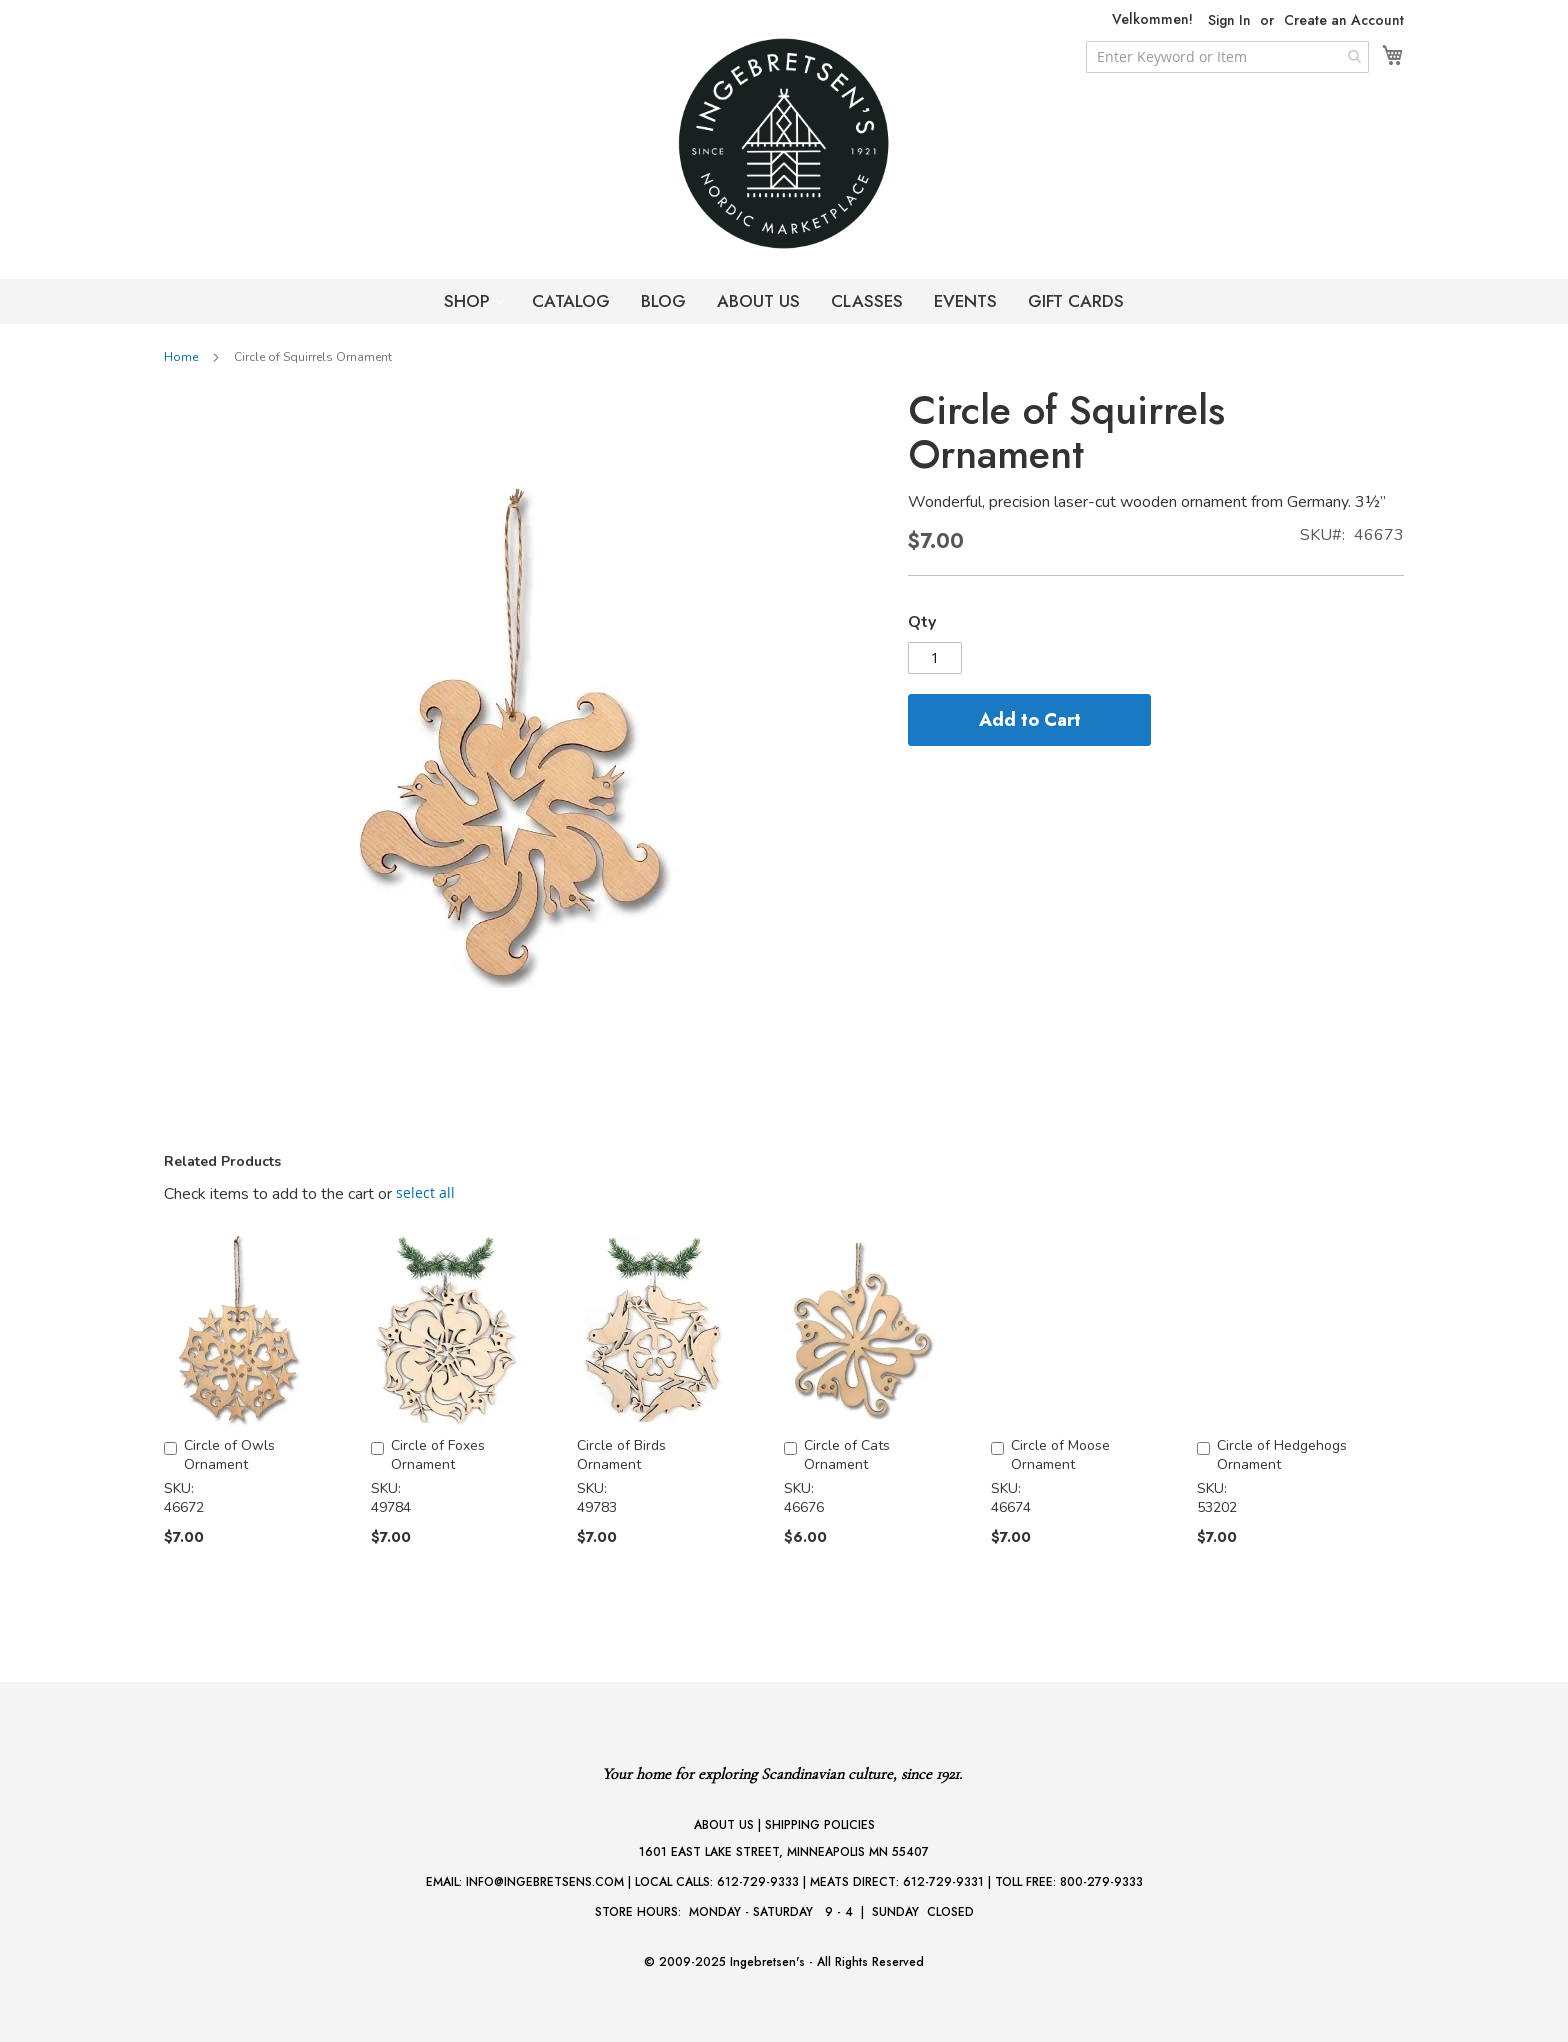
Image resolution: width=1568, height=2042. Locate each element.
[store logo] (784, 143)
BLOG (663, 301)
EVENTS (965, 301)
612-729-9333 (758, 1882)
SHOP (469, 301)
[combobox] (1227, 57)
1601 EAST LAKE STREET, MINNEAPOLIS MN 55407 (784, 1852)
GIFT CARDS (1076, 301)
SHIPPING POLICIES (820, 1825)
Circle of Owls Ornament (229, 1455)
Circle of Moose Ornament (1060, 1455)
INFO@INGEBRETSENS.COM (545, 1882)
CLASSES (867, 301)
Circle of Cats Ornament (847, 1455)
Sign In (1229, 20)
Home (181, 357)
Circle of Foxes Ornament (438, 1455)
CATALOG (571, 301)
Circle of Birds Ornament (621, 1455)
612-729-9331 (943, 1882)
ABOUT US (758, 301)
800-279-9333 (1101, 1882)
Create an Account (1344, 20)
